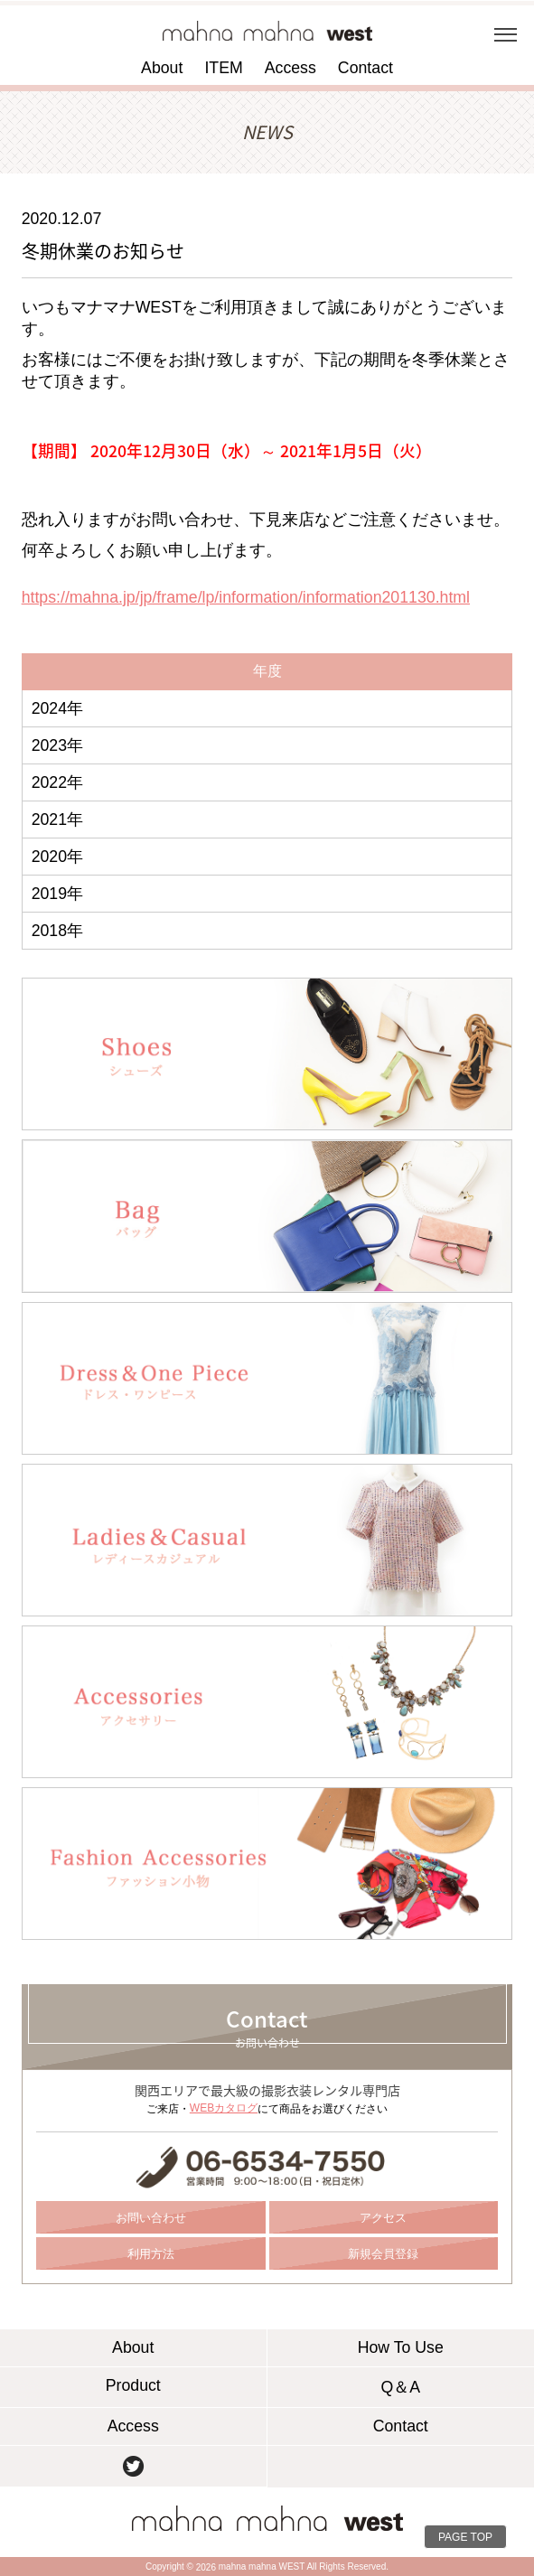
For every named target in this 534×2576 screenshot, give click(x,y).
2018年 (57, 931)
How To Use (401, 2347)
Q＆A (400, 2387)
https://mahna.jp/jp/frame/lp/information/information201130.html (246, 597)
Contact (365, 68)
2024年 (57, 708)
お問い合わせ (151, 2218)
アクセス (383, 2218)
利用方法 (150, 2254)
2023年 (57, 745)
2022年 (57, 782)
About (162, 68)
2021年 (57, 819)
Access (290, 68)
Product (133, 2385)
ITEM (223, 68)
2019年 (57, 894)
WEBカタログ (224, 2108)
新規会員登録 (383, 2254)
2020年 (57, 857)
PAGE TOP (465, 2537)
